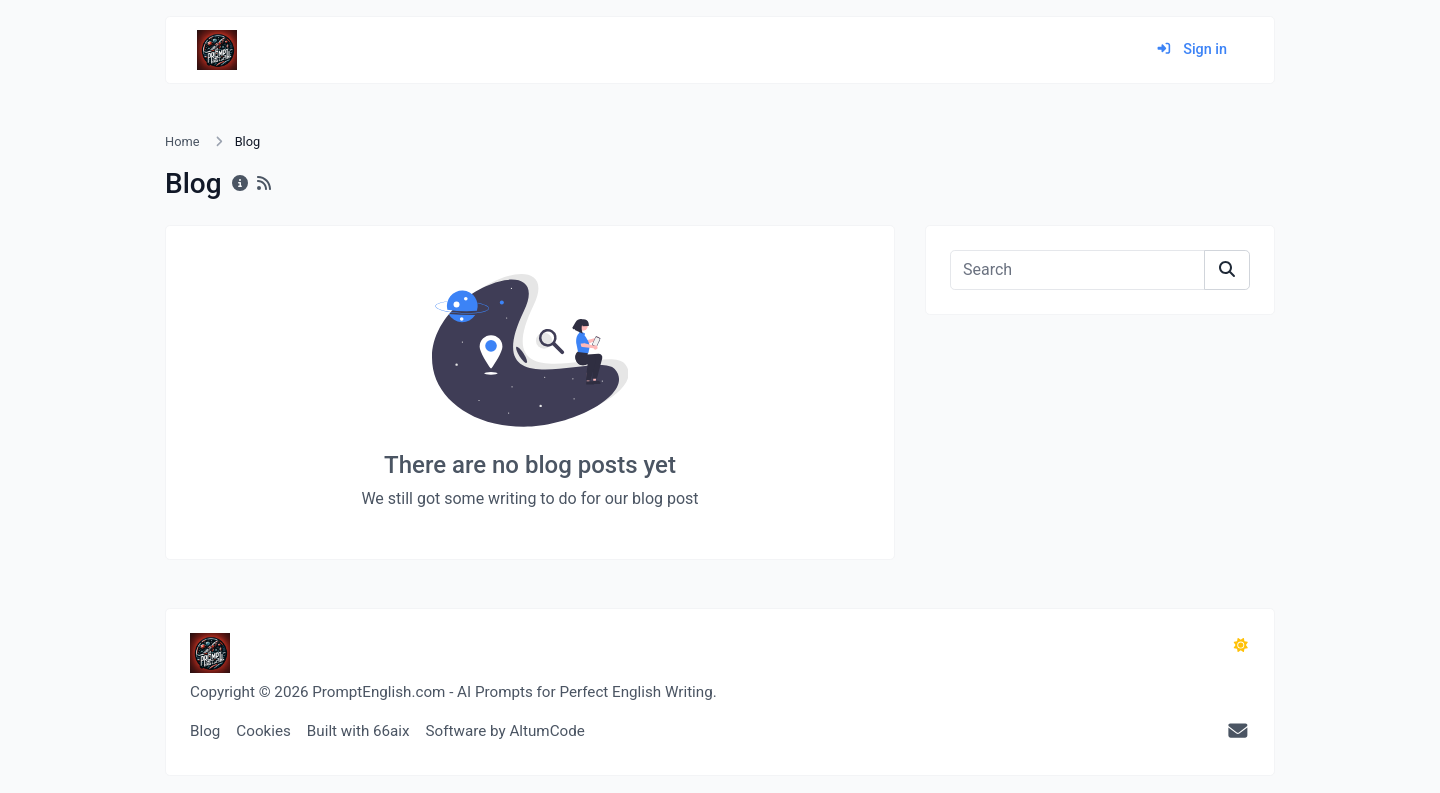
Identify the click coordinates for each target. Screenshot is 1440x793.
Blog (205, 731)
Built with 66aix (358, 731)
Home (182, 141)
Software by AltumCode (505, 731)
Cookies (263, 731)
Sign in (1191, 49)
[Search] (1077, 270)
